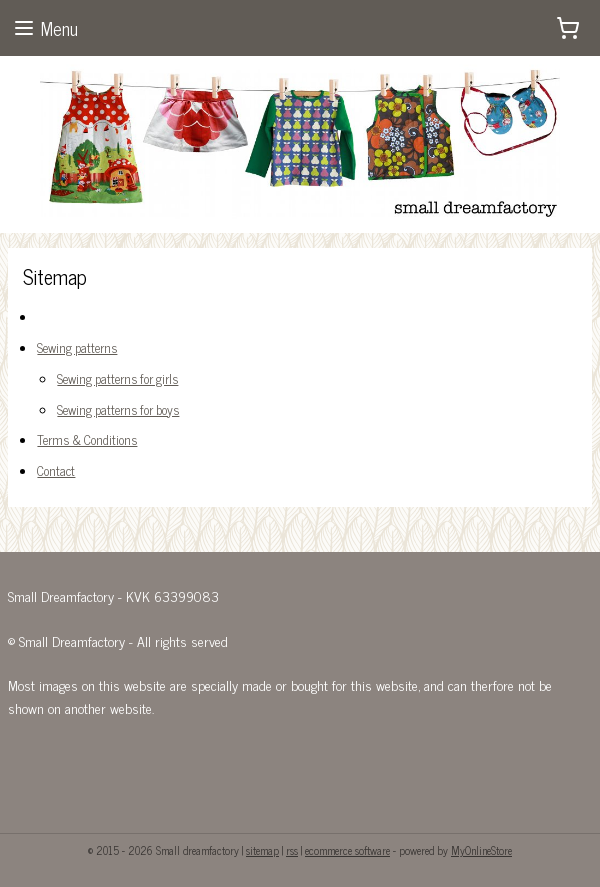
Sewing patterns (77, 347)
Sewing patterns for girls (117, 378)
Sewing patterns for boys (118, 409)
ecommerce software (347, 850)
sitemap (262, 850)
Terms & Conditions (87, 440)
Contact (56, 470)
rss (292, 850)
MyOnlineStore (481, 850)
